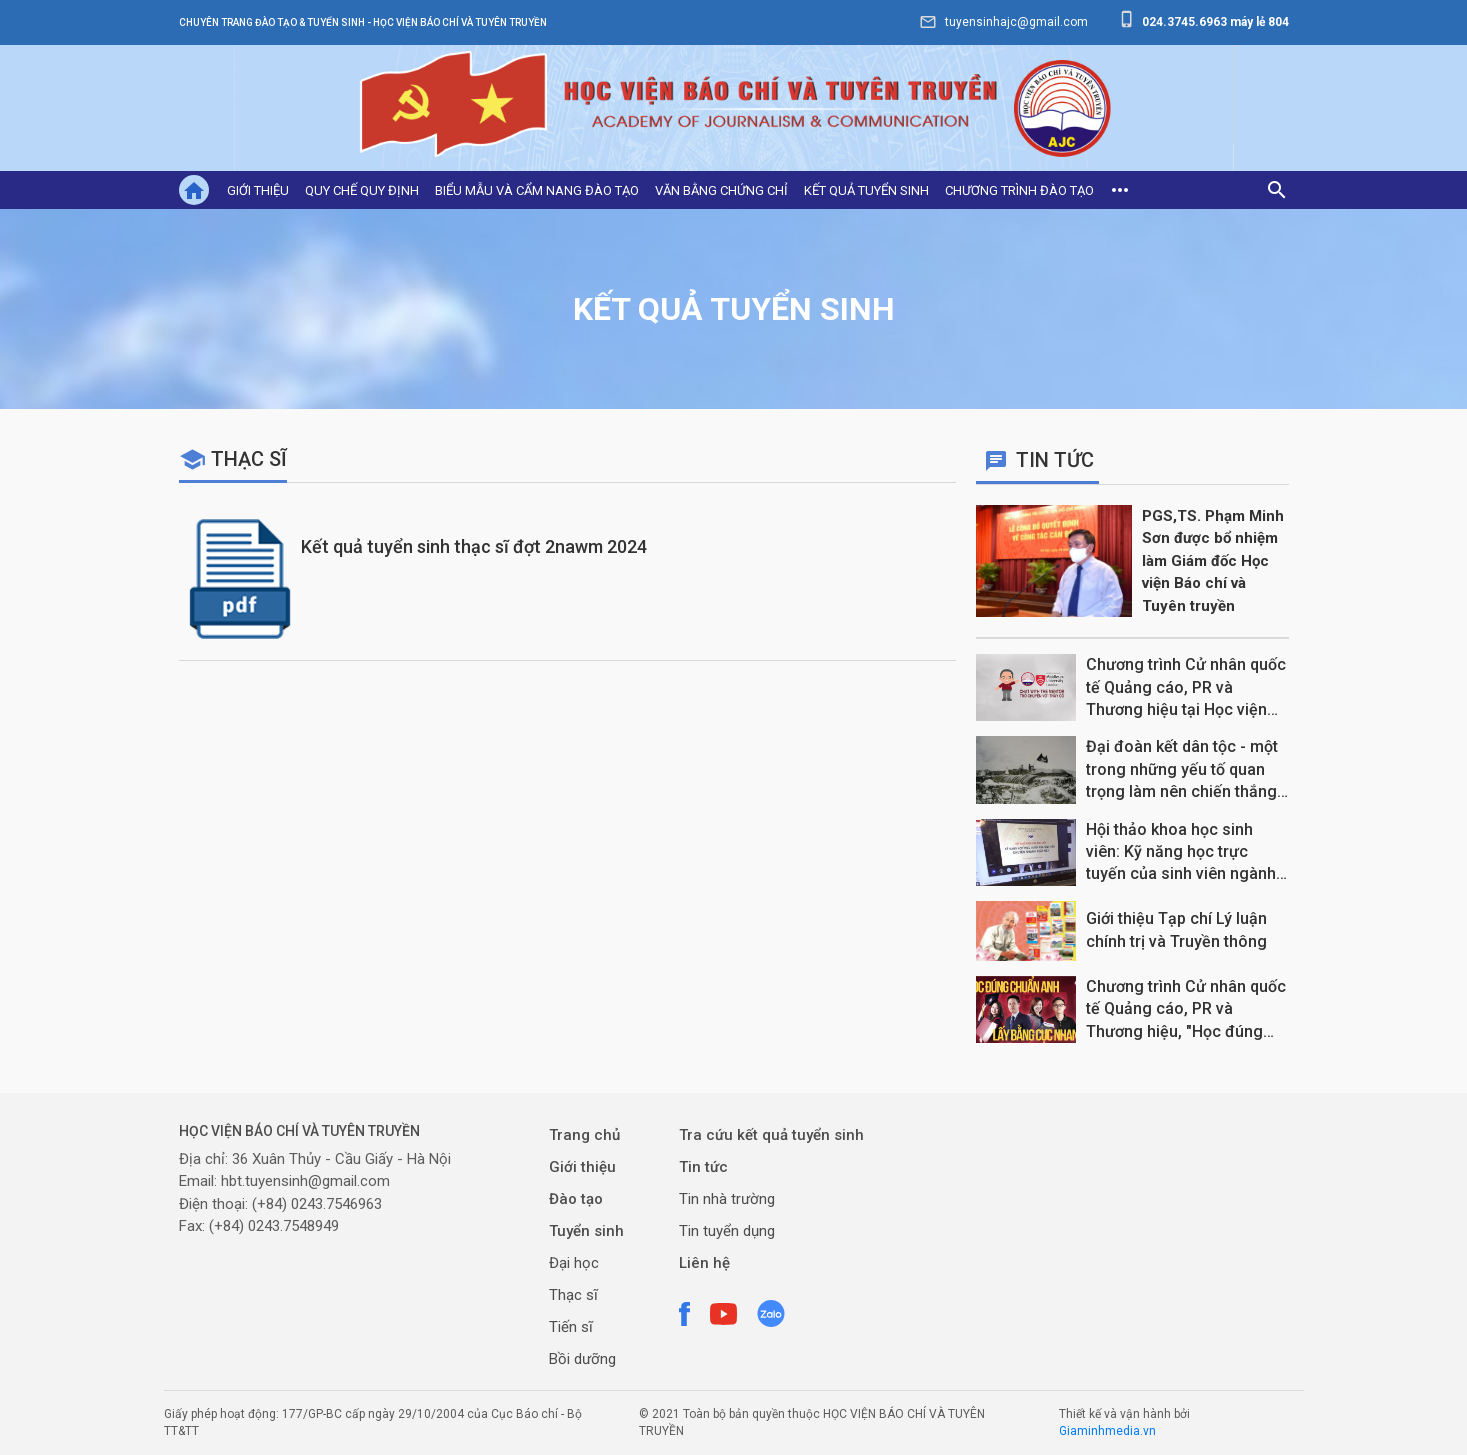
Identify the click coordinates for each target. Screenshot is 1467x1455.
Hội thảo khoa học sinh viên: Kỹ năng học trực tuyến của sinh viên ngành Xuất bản (1181, 853)
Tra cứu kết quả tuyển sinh (771, 1135)
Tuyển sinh (586, 1231)
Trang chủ (584, 1135)
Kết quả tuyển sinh (866, 190)
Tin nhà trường (727, 1199)
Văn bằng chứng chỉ (721, 190)
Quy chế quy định (362, 190)
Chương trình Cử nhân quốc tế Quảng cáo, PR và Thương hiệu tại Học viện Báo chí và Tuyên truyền (1186, 688)
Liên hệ (704, 1263)
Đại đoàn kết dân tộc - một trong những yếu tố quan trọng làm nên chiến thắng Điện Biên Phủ (1182, 770)
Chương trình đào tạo (1019, 190)
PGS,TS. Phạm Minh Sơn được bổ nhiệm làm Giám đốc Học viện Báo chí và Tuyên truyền (1213, 561)
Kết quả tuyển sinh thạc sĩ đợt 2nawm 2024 (474, 546)
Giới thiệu (258, 190)
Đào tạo (576, 1199)
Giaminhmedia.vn (1107, 1431)
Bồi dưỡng (582, 1359)
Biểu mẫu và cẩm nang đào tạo (537, 190)
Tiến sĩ (571, 1327)
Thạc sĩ (249, 459)
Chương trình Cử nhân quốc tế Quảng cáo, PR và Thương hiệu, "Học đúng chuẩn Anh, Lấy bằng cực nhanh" (1186, 1010)
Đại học (574, 1263)
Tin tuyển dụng (727, 1231)
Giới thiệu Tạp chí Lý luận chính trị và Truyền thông (1176, 929)
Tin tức (703, 1167)
